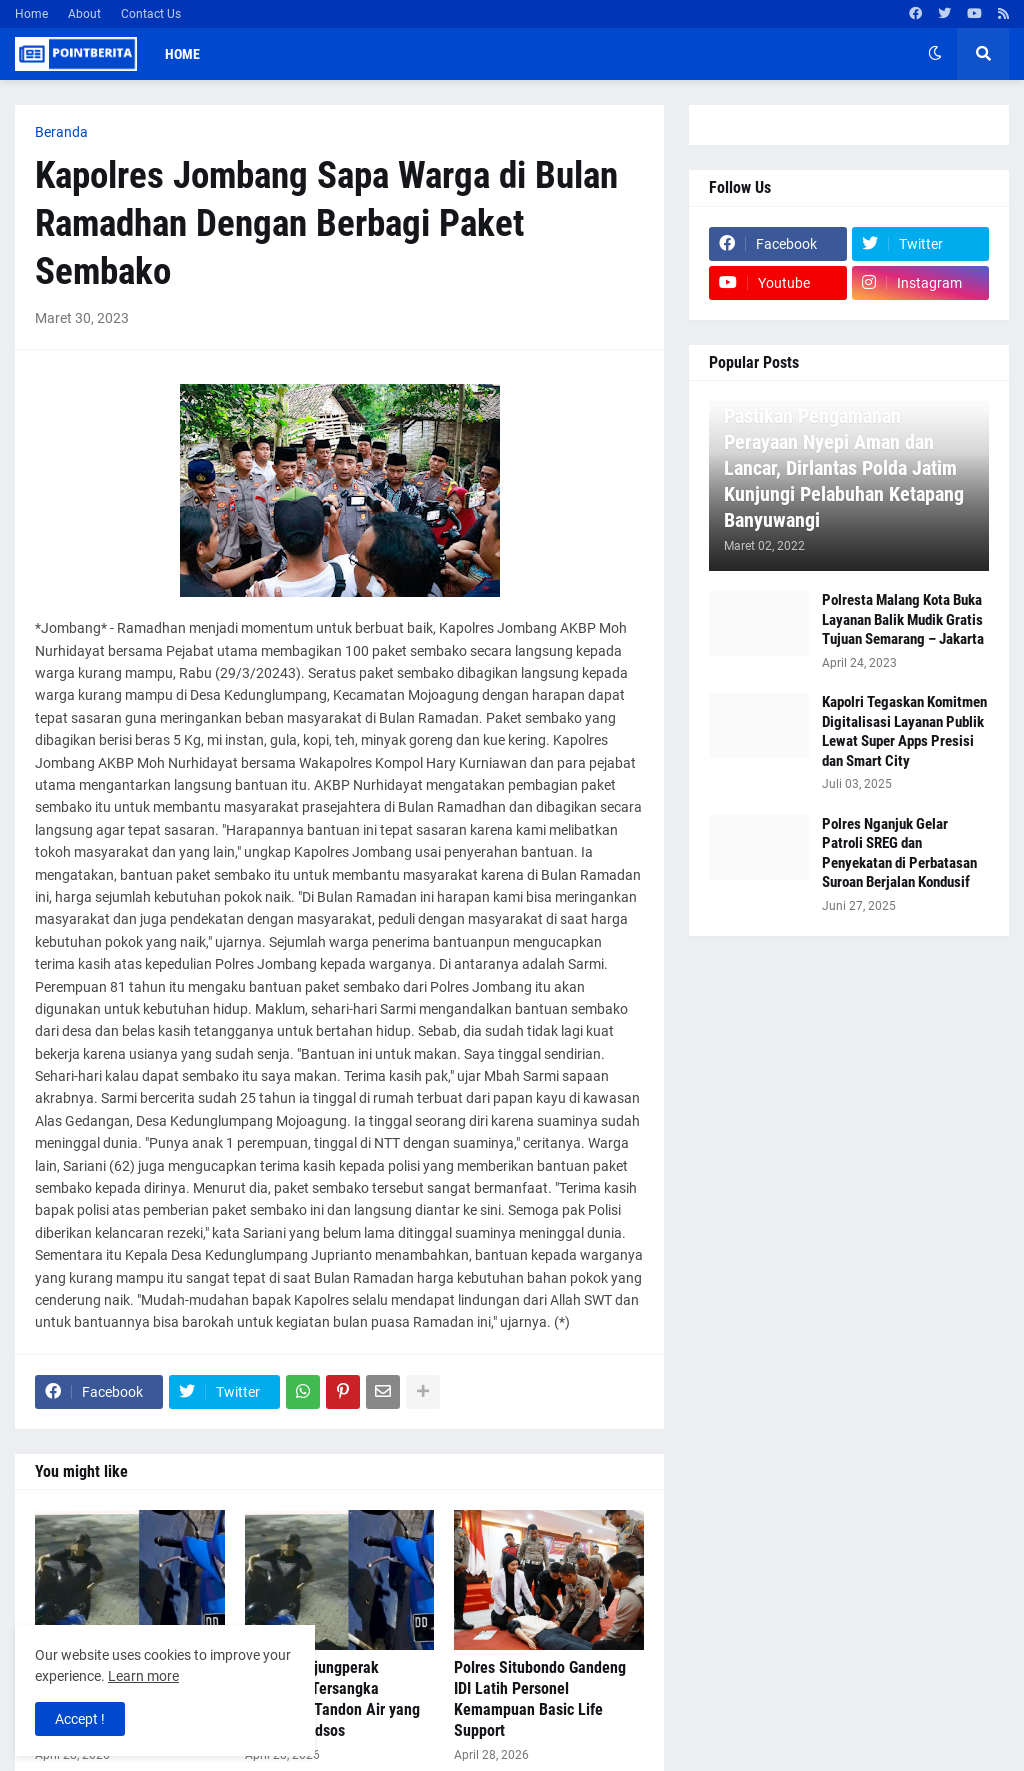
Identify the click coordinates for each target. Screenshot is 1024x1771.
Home (31, 14)
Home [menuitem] (182, 54)
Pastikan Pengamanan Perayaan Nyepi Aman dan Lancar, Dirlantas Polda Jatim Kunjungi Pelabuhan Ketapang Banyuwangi (844, 468)
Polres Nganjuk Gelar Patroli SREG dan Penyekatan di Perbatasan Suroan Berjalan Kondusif (899, 853)
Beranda (61, 132)
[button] (935, 54)
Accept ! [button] (80, 1719)
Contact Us (151, 14)
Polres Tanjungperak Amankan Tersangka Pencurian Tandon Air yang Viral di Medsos (332, 1698)
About (84, 14)
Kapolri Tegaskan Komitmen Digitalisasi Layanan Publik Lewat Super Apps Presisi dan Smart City (904, 731)
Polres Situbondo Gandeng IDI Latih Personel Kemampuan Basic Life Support (540, 1698)
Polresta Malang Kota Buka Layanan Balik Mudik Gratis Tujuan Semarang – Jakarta (903, 619)
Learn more (143, 1676)
